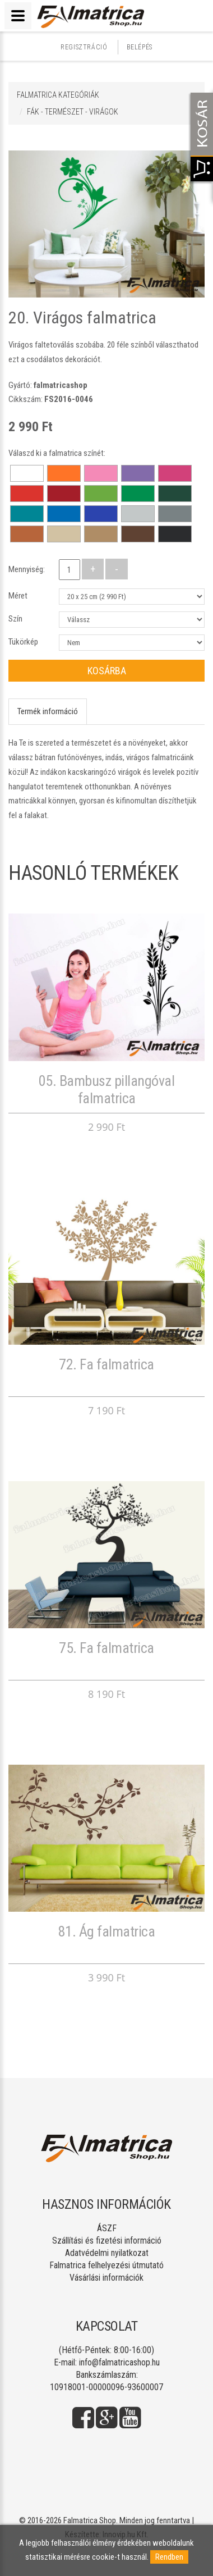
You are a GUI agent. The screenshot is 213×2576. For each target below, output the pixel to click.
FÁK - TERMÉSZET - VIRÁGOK (72, 111)
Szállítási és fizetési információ (106, 2240)
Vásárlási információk (106, 2277)
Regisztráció (84, 47)
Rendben (169, 2557)
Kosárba (106, 671)
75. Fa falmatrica (106, 1647)
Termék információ (47, 711)
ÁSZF (107, 2228)
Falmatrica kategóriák (58, 94)
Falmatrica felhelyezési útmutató (106, 2265)
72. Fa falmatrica (106, 1364)
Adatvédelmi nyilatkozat (107, 2253)
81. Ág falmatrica (106, 1931)
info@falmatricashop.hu (119, 2362)
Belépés (139, 47)
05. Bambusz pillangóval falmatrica (107, 1089)
